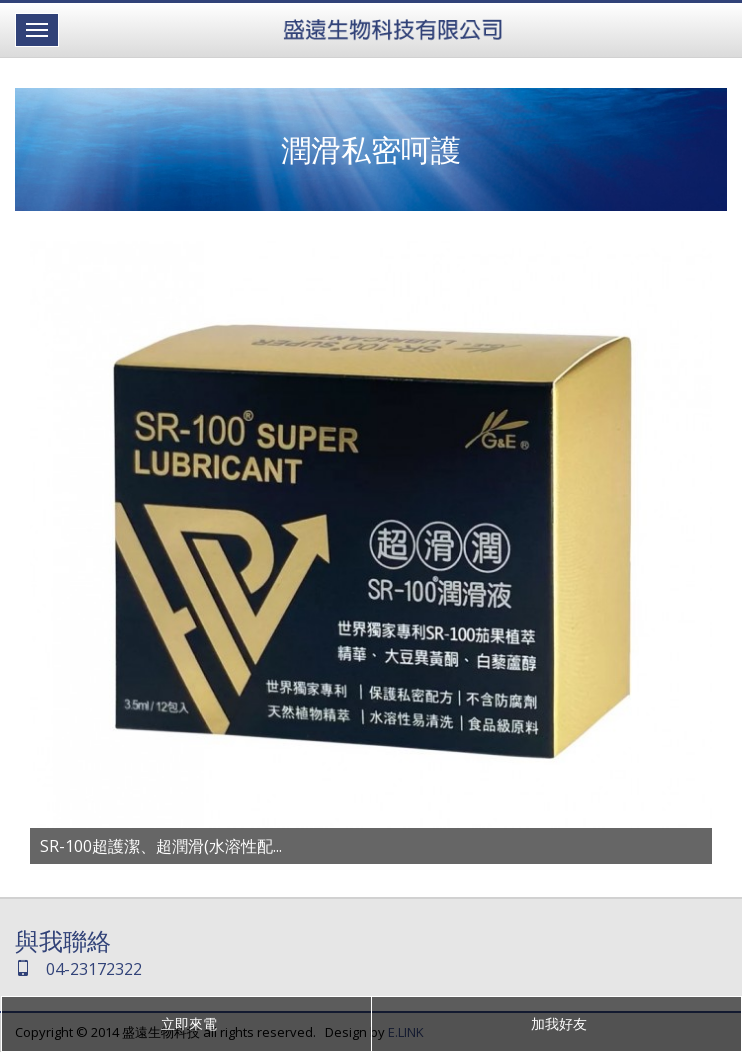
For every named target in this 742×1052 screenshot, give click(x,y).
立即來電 (187, 1023)
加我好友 (557, 1023)
